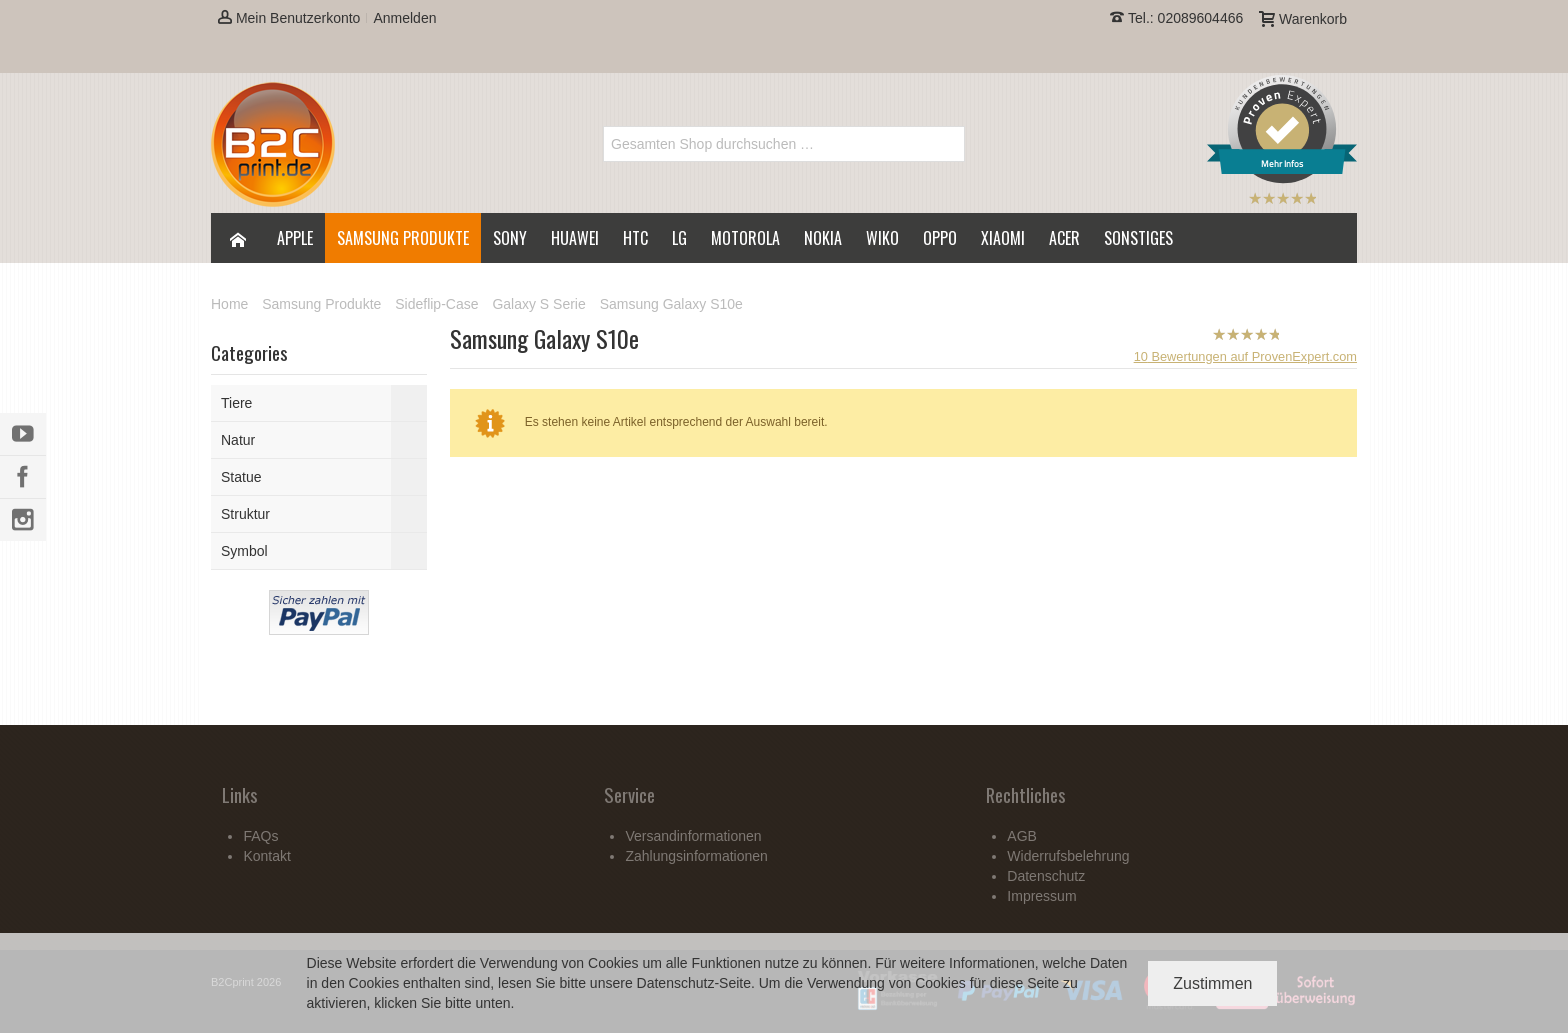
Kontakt (266, 856)
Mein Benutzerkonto (289, 18)
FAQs (260, 836)
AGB (1022, 836)
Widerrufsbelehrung (1068, 856)
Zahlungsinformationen (696, 856)
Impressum (1041, 896)
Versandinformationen (693, 836)
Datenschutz (676, 983)
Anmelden (404, 18)
